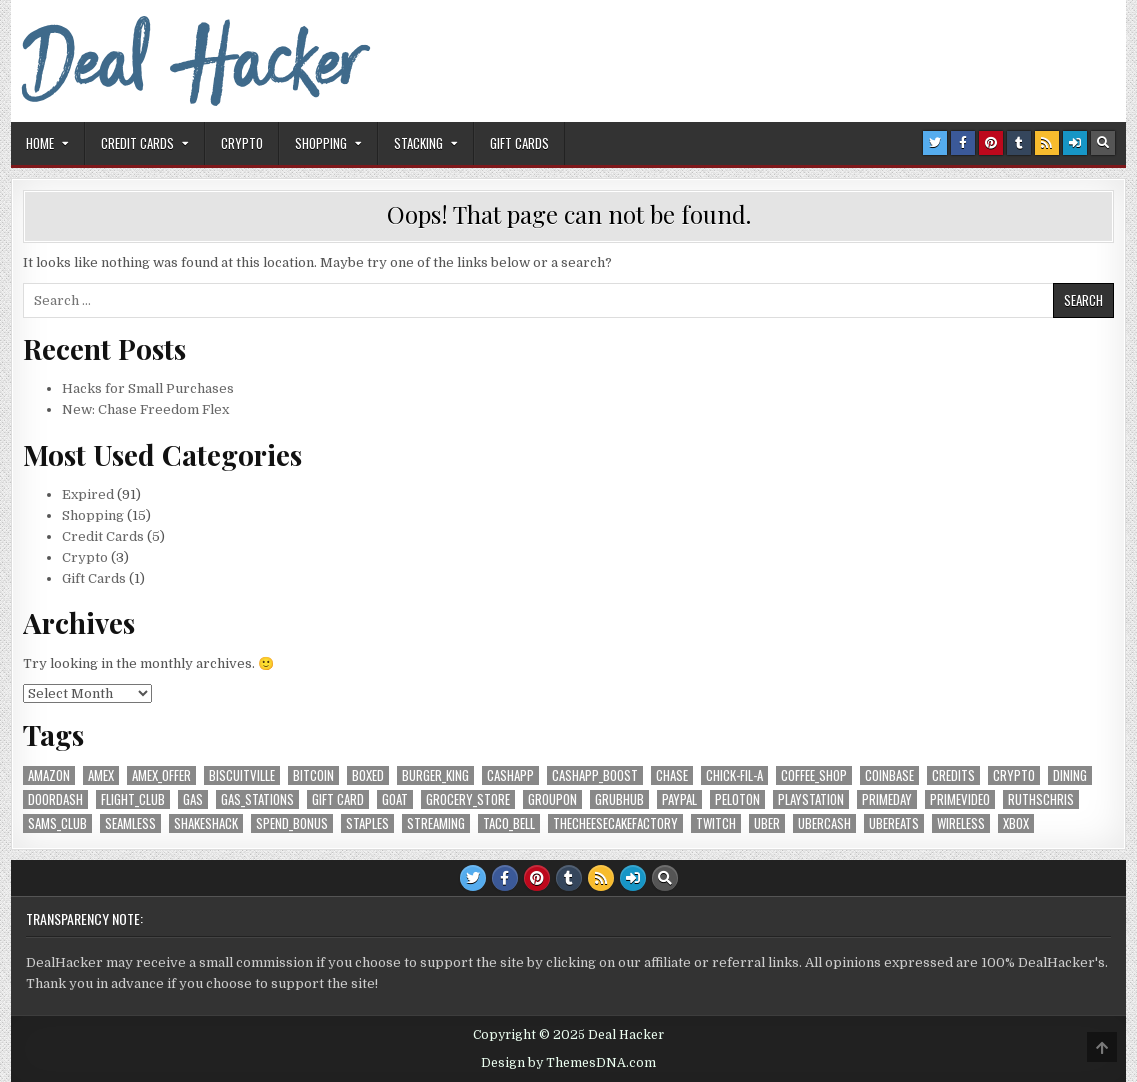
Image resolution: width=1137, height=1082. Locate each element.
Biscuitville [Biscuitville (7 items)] (242, 775)
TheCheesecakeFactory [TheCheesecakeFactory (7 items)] (615, 823)
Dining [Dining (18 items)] (1070, 775)
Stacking (418, 143)
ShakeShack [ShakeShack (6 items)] (206, 823)
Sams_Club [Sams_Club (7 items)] (57, 823)
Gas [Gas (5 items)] (193, 799)
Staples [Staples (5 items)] (367, 823)
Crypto (242, 143)
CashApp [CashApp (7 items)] (510, 775)
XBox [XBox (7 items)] (1016, 823)
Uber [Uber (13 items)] (767, 823)
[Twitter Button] (935, 143)
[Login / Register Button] (1075, 143)
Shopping (321, 143)
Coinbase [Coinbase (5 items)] (889, 775)
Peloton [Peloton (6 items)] (737, 799)
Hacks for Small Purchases (148, 388)
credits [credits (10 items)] (953, 775)
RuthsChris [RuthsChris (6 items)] (1041, 799)
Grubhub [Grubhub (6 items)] (619, 799)
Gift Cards (519, 143)
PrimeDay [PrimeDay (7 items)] (887, 799)
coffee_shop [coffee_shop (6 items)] (814, 775)
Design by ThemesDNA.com (568, 1063)
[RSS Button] (1047, 143)
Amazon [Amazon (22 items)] (49, 775)
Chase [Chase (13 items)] (672, 775)
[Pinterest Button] (991, 143)
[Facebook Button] (963, 143)
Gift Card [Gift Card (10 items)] (338, 799)
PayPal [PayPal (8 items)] (679, 799)
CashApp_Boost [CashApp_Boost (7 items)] (595, 775)
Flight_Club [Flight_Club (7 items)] (133, 799)
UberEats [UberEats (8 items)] (894, 823)
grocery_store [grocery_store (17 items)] (468, 799)
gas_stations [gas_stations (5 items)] (257, 799)
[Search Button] (1103, 143)
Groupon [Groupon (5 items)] (552, 799)
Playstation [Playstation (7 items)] (811, 799)
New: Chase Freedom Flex (145, 409)
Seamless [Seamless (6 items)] (130, 823)
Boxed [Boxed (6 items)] (368, 775)
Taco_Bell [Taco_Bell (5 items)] (509, 823)
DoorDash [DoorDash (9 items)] (55, 799)
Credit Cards (137, 143)
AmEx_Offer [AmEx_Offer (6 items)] (161, 775)
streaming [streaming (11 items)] (436, 823)
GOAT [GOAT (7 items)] (395, 799)
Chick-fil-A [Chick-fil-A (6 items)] (734, 775)
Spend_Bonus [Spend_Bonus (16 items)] (292, 823)
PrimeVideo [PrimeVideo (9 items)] (960, 799)
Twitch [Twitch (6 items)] (716, 823)
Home (40, 143)
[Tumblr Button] (1019, 143)
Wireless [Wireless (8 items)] (961, 823)
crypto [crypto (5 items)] (1014, 775)
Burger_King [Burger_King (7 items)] (435, 775)
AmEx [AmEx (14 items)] (101, 775)
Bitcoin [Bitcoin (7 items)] (313, 775)
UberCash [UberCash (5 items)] (824, 823)
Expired (88, 494)
